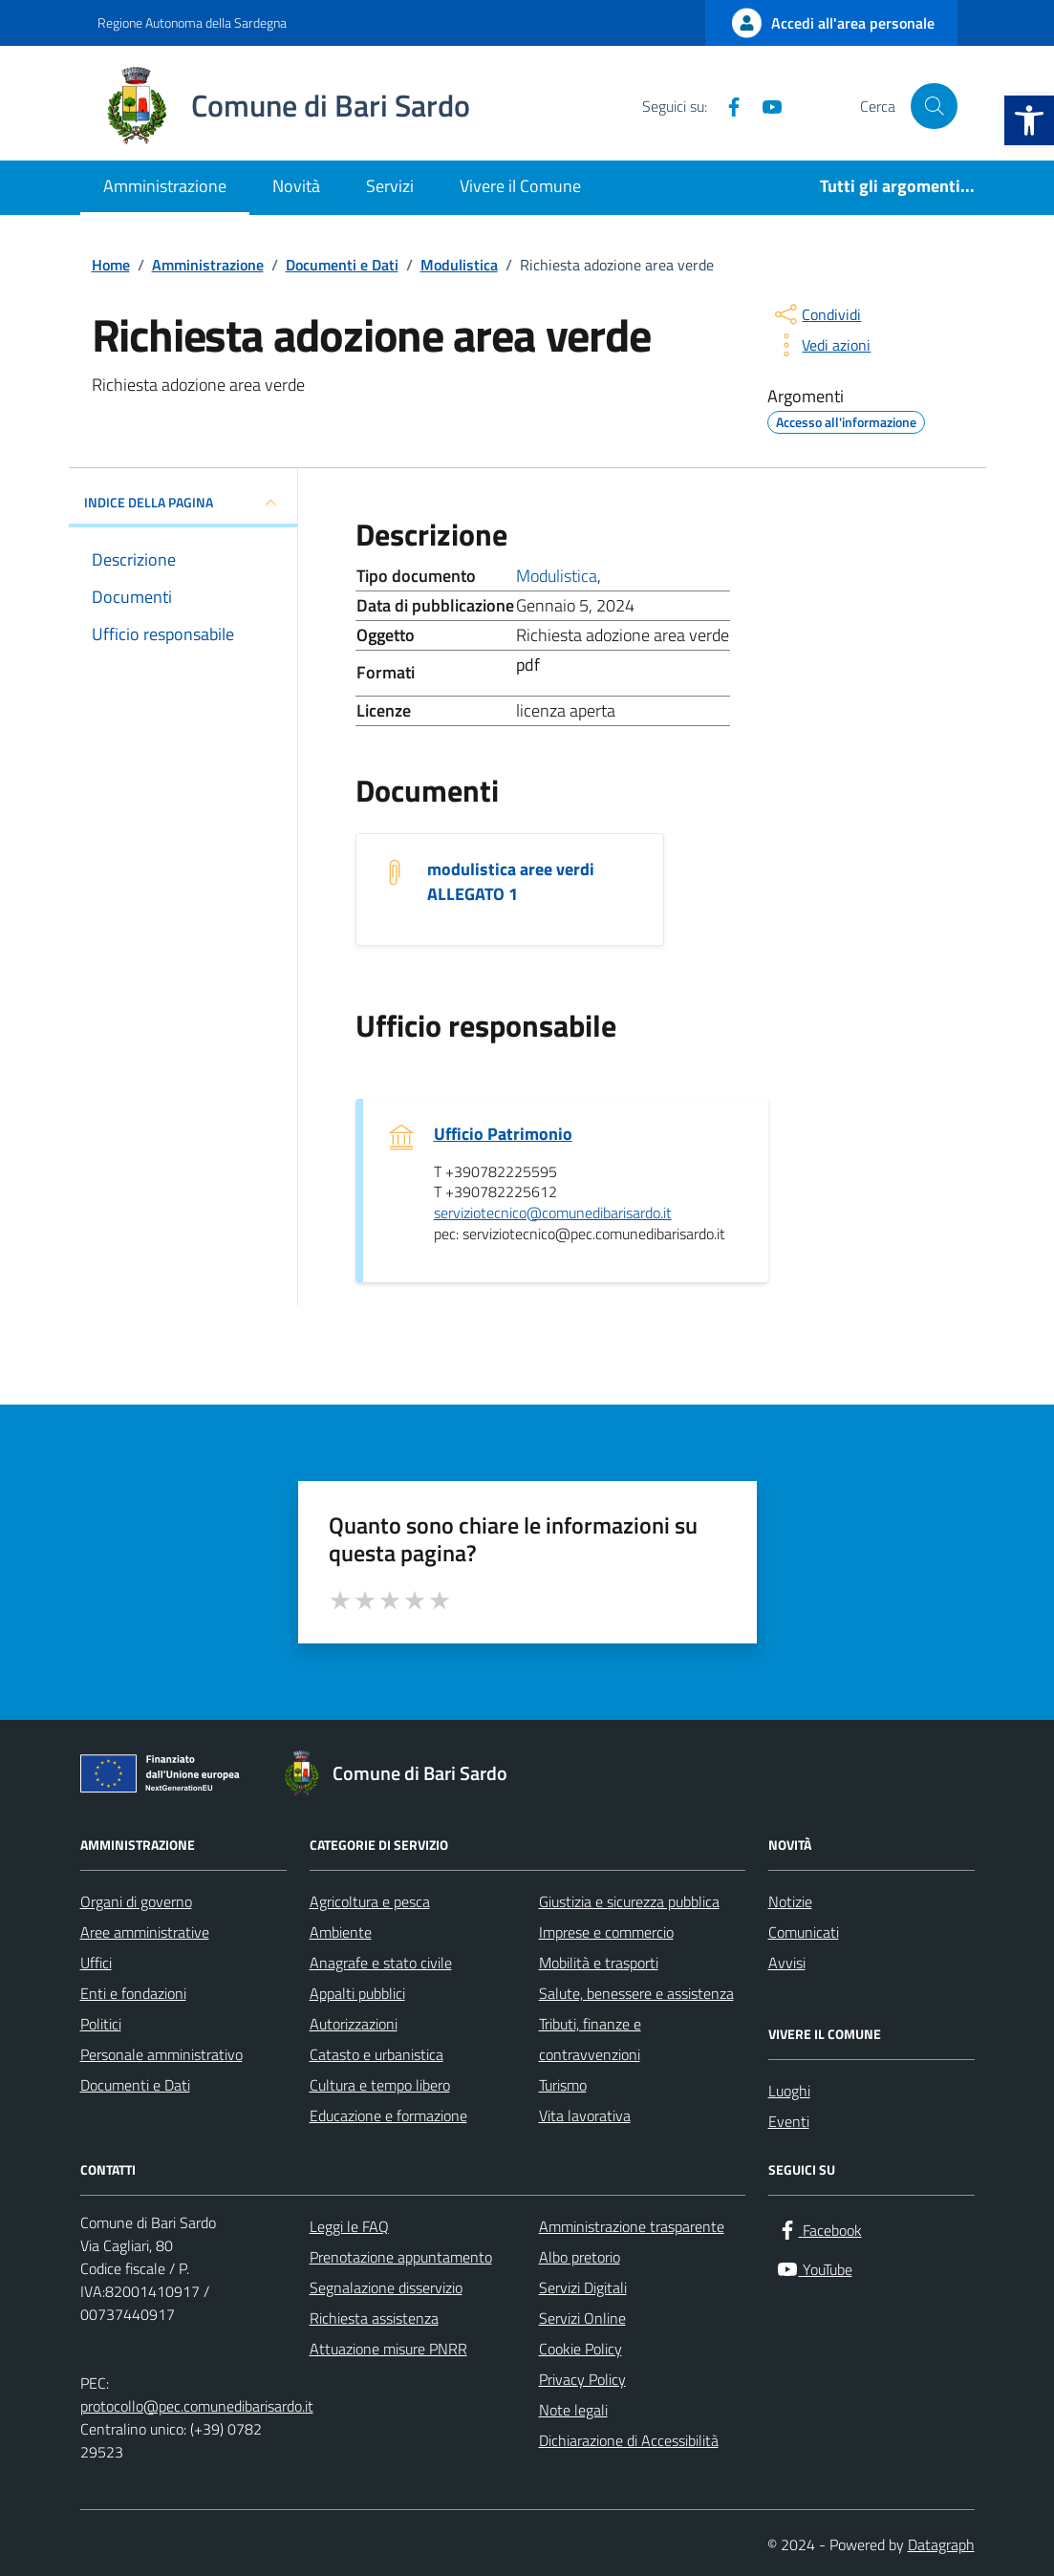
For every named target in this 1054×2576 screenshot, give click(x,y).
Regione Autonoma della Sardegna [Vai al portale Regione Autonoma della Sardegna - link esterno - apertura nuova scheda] (192, 22)
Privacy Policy (582, 2379)
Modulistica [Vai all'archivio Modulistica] (556, 576)
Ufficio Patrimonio (503, 1134)
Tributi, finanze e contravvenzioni (590, 2039)
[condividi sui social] (816, 314)
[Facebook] (726, 106)
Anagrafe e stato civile (381, 1962)
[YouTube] (764, 106)
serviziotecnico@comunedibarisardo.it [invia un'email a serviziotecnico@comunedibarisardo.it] (553, 1213)
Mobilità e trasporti (598, 1962)
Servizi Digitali (583, 2287)
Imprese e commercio (606, 1932)
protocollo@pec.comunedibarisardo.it (196, 2405)
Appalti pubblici (357, 1993)
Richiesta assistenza (374, 2318)
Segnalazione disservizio (386, 2287)
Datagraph (941, 2544)
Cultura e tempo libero (380, 2084)
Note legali (573, 2409)
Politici (100, 2023)
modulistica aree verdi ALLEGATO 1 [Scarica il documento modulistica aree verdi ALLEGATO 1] (510, 882)
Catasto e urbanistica (376, 2054)
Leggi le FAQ (349, 2226)
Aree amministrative (144, 1932)
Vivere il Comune (520, 186)
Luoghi (789, 2090)
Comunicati (803, 1932)
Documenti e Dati (135, 2084)
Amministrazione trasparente (631, 2226)
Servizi (390, 186)
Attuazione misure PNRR (388, 2348)
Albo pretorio (579, 2256)
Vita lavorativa (585, 2115)
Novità (296, 186)
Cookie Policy (580, 2348)
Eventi (788, 2121)
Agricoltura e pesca (370, 1901)
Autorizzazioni (354, 2023)
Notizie (790, 1901)
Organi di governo (136, 1901)
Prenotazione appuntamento (401, 2256)
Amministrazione (164, 186)
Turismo (563, 2084)
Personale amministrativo (161, 2054)
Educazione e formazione (388, 2115)
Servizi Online (582, 2318)
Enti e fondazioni (133, 1993)
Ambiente (341, 1932)
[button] (1029, 120)
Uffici (96, 1962)
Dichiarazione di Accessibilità (629, 2440)
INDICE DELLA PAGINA (183, 502)
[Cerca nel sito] (934, 106)
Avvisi (787, 1962)
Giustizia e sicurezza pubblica (629, 1901)
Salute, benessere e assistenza (636, 1993)
